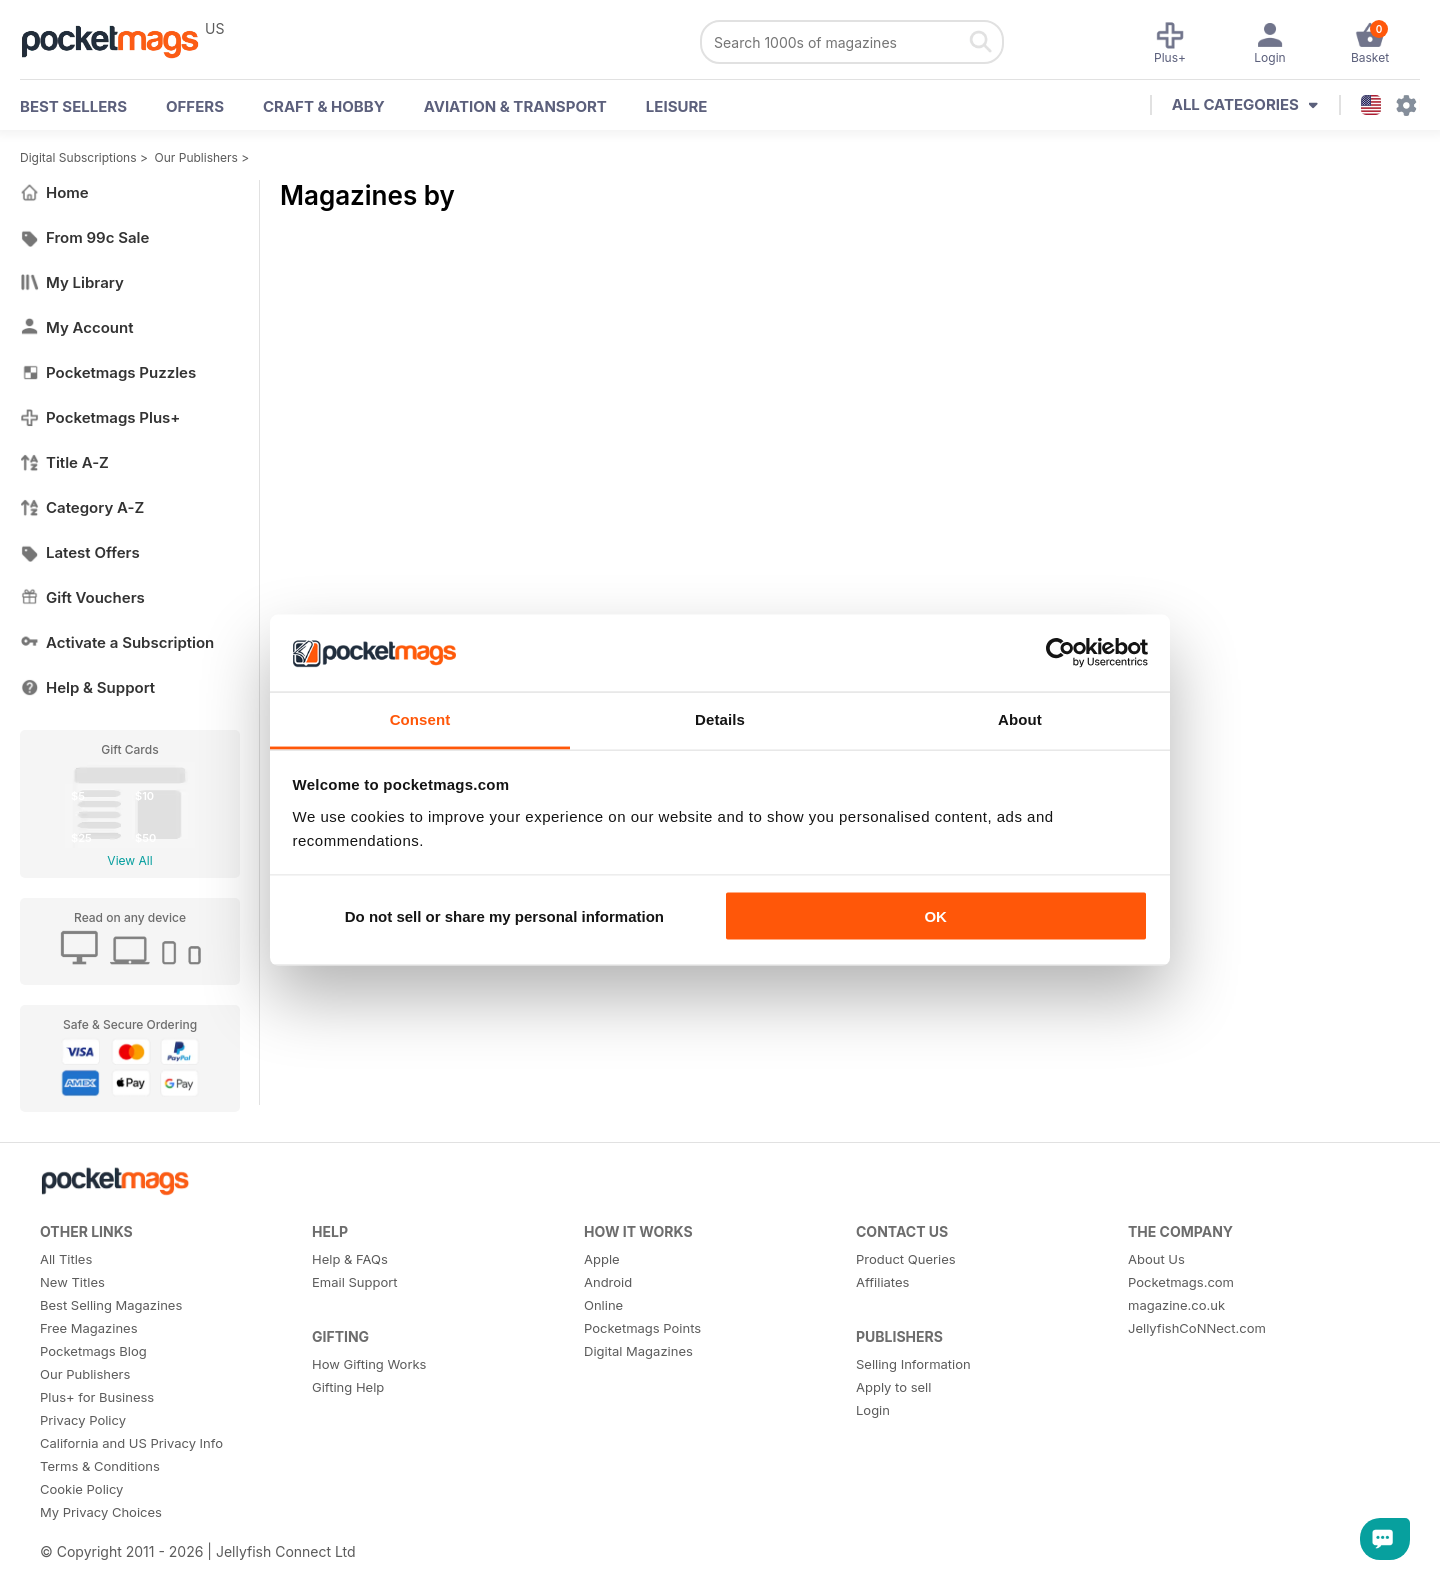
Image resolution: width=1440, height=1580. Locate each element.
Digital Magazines (638, 1351)
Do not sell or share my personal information (504, 916)
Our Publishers (196, 157)
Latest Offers (80, 552)
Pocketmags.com (1181, 1282)
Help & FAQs (350, 1259)
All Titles (66, 1259)
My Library (72, 282)
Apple (602, 1259)
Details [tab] (720, 718)
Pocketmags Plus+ (100, 417)
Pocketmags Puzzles (108, 372)
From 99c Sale (84, 237)
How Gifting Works (369, 1364)
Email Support (355, 1282)
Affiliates (882, 1282)
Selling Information (913, 1364)
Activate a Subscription (117, 642)
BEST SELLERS (73, 106)
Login (873, 1410)
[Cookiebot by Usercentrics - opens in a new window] (1060, 653)
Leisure (677, 106)
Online (603, 1305)
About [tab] (1020, 718)
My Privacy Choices (101, 1512)
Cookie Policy (81, 1489)
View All (129, 860)
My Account (77, 327)
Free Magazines (89, 1328)
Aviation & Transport (515, 106)
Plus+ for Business (97, 1397)
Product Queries (906, 1259)
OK (935, 916)
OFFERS (195, 106)
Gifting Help (348, 1387)
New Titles (72, 1282)
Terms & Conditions (100, 1466)
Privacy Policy (83, 1420)
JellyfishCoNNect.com (1197, 1328)
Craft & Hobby (324, 106)
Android (608, 1282)
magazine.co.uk (1176, 1305)
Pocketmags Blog (93, 1351)
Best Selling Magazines (111, 1305)
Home (54, 192)
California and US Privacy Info (131, 1443)
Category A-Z (82, 507)
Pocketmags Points (642, 1328)
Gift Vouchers (82, 597)
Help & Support (87, 687)
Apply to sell (893, 1387)
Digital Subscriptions (78, 157)
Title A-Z (64, 462)
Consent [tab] (420, 718)
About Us (1156, 1259)
